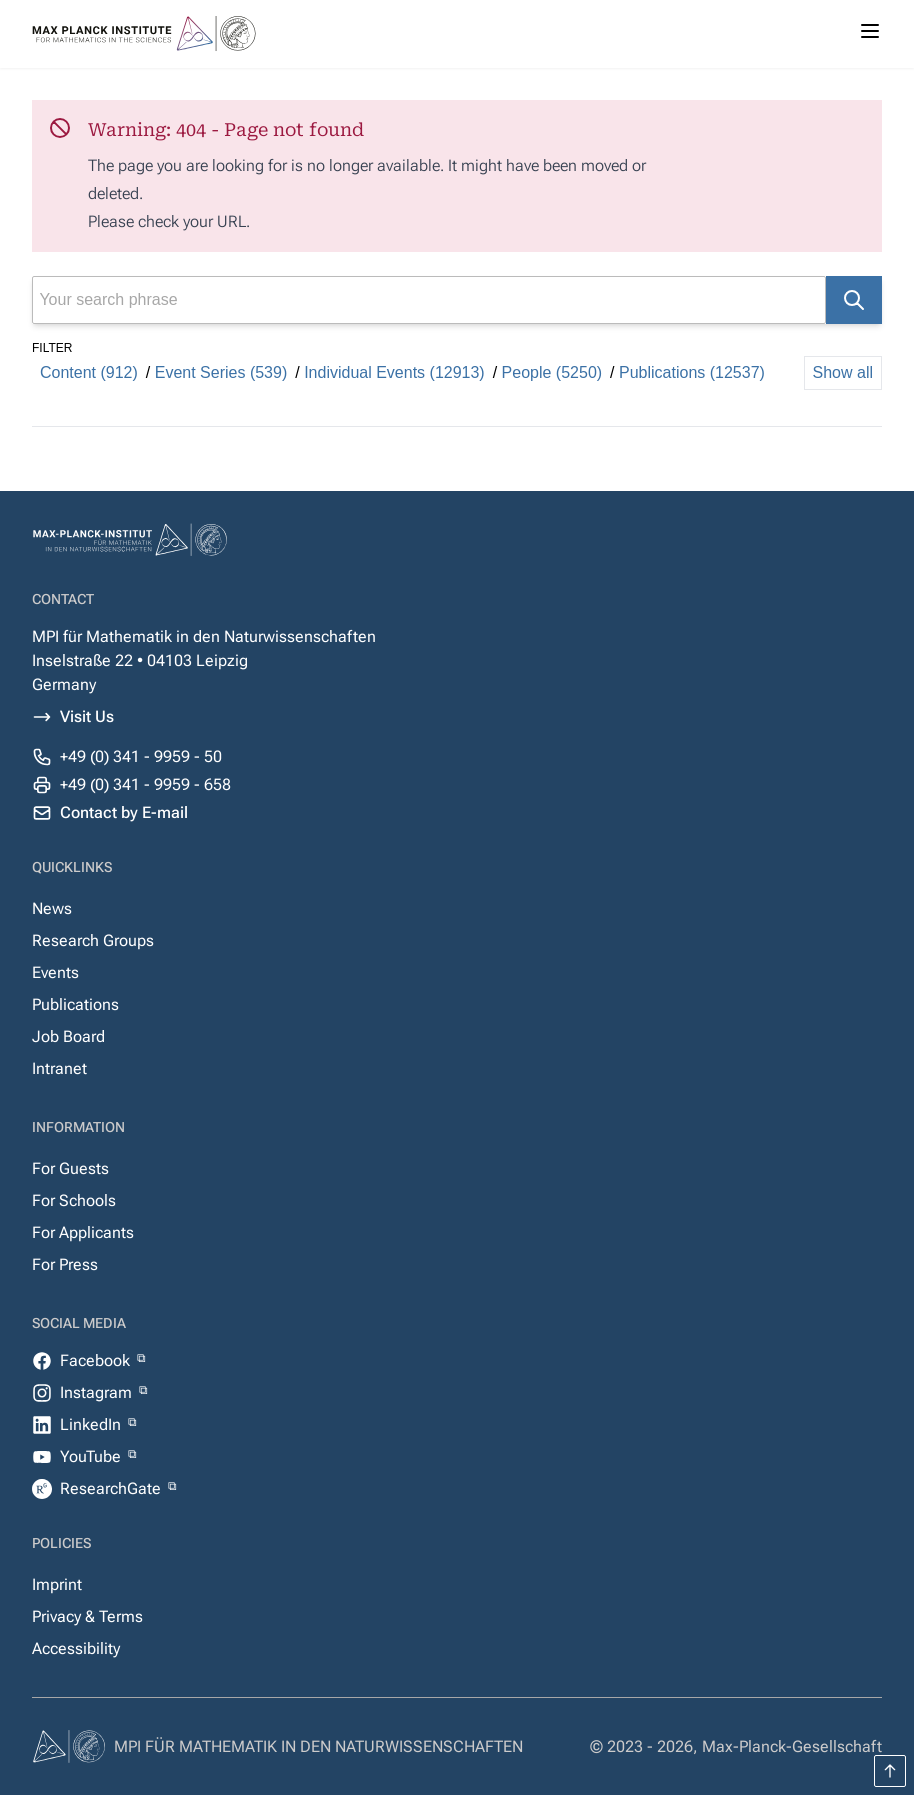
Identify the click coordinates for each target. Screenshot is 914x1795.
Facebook (97, 1360)
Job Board (68, 1036)
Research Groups (93, 940)
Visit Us (87, 716)
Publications (75, 1004)
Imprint (57, 1584)
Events (55, 972)
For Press (65, 1264)
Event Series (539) (221, 372)
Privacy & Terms (87, 1616)
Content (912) (89, 372)
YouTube (92, 1456)
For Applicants (83, 1232)
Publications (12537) (692, 372)
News (52, 908)
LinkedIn (92, 1424)
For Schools (74, 1200)
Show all (843, 372)
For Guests (70, 1168)
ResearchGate (112, 1488)
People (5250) (552, 372)
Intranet (59, 1068)
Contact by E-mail (124, 812)
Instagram (98, 1392)
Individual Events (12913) (394, 372)
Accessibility (76, 1648)
